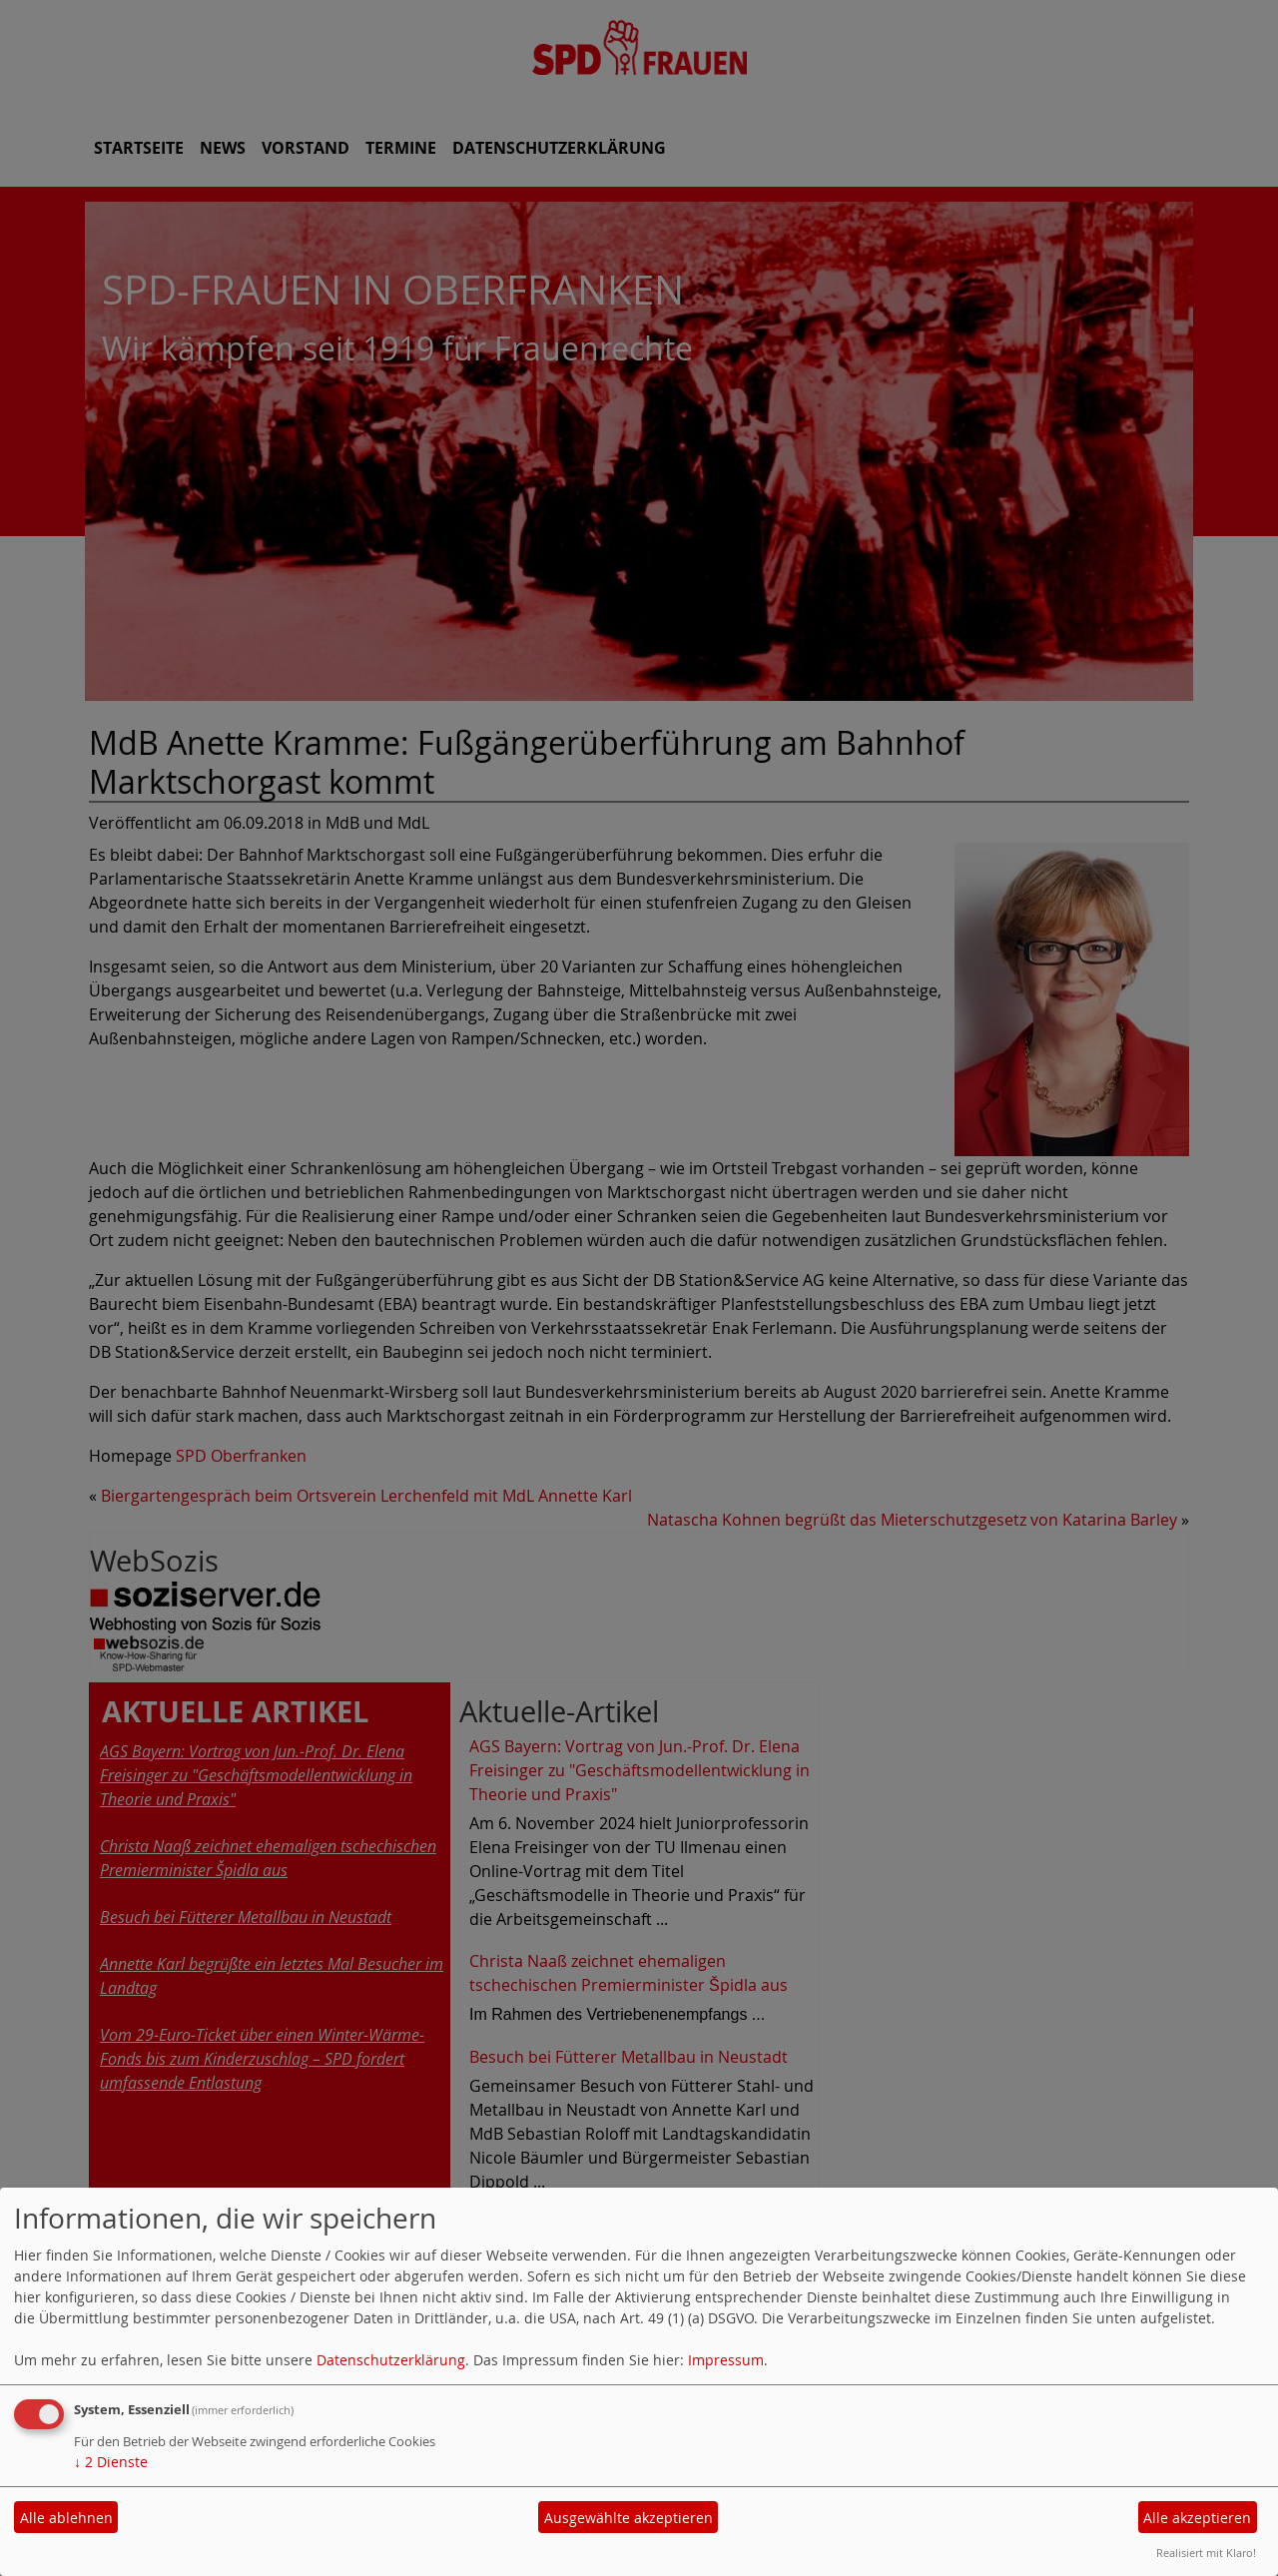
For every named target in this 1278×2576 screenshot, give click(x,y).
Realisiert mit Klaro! (1206, 2552)
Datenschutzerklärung (391, 2359)
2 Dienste (111, 2461)
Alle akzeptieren (1197, 2517)
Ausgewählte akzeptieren (628, 2517)
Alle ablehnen (66, 2517)
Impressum (726, 2359)
